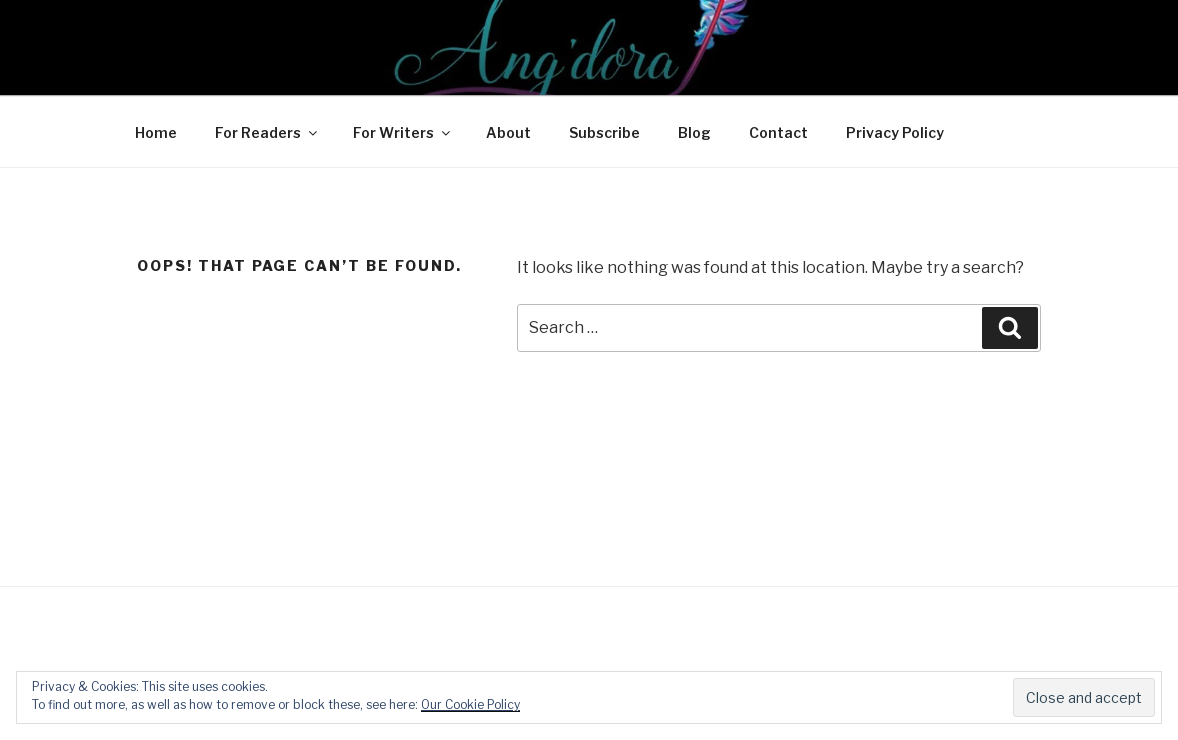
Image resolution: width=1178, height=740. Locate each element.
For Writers (403, 132)
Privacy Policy (895, 132)
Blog (694, 132)
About (508, 132)
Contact (778, 132)
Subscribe (604, 132)
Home (156, 132)
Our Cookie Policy (470, 704)
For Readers (267, 132)
